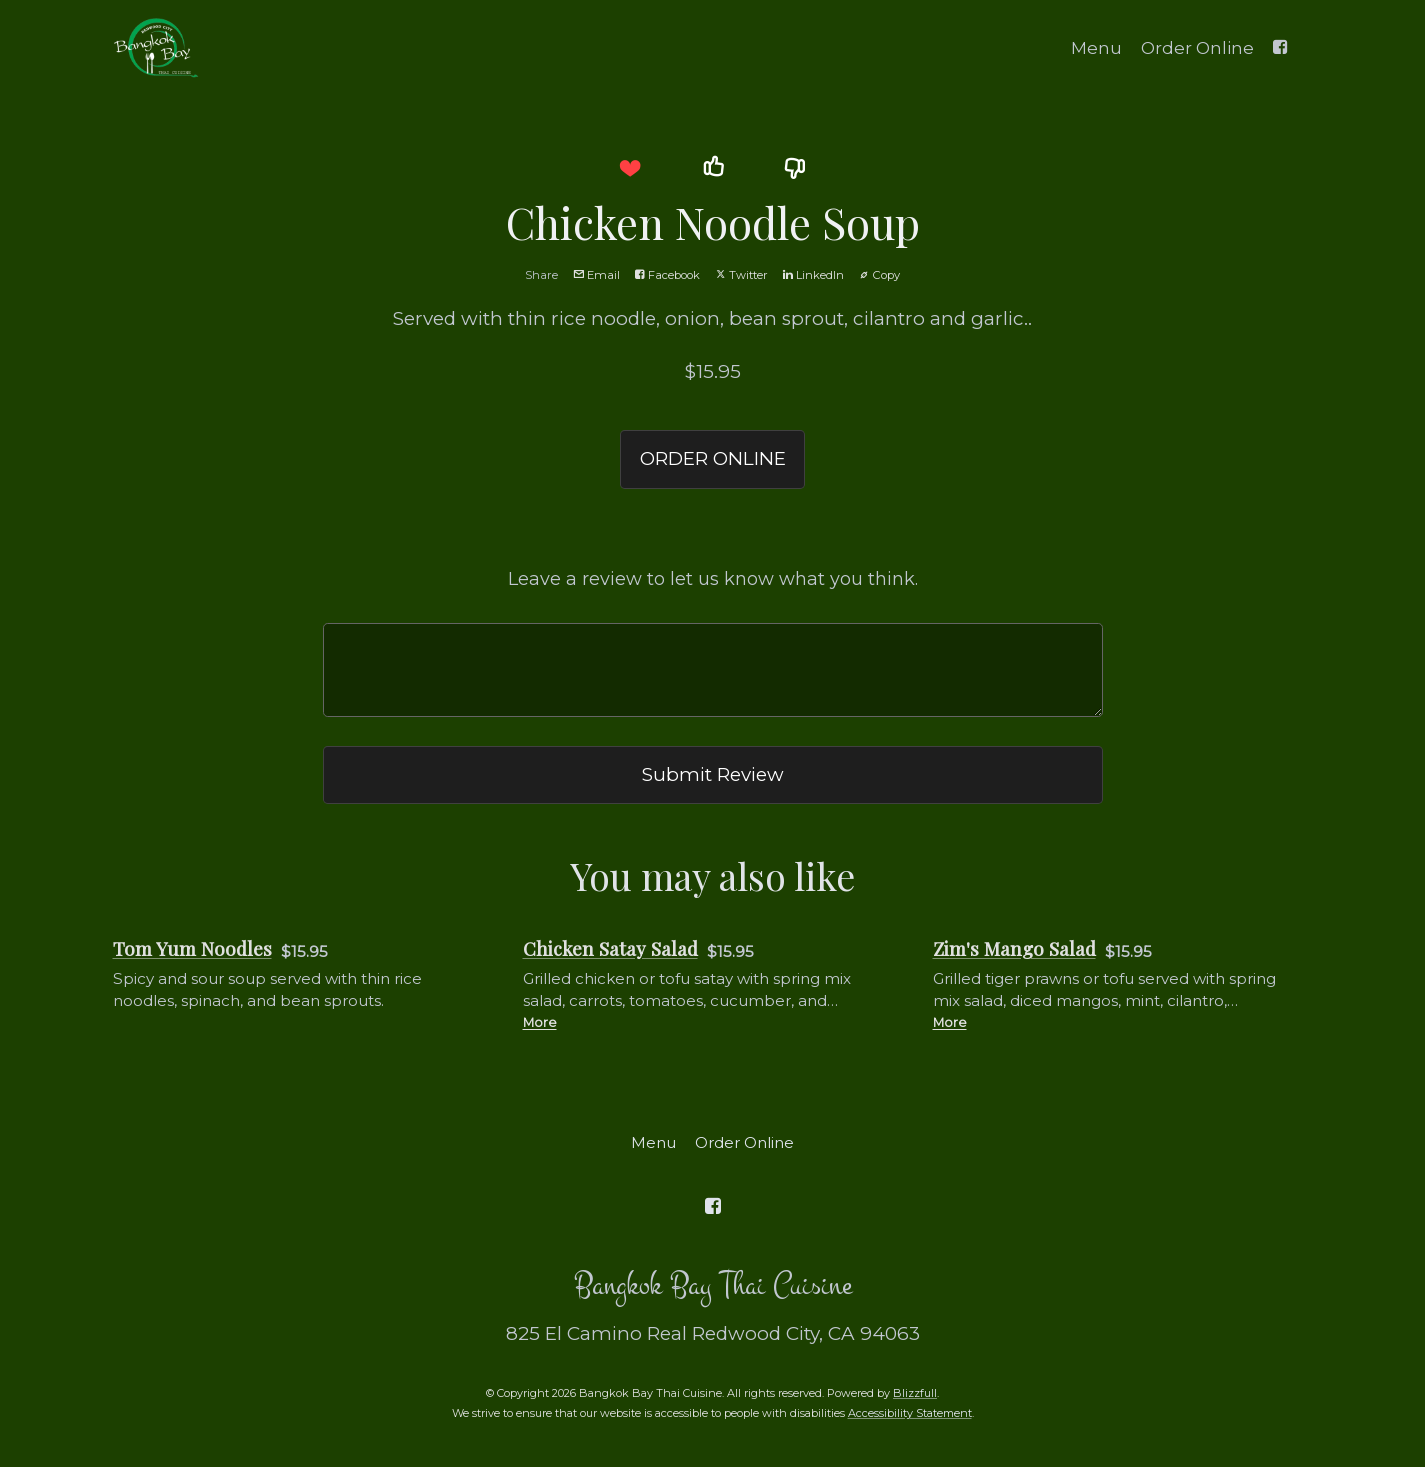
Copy (879, 275)
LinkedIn (813, 275)
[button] (630, 168)
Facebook (667, 275)
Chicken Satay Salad (610, 948)
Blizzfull (915, 1393)
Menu (1096, 48)
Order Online (1197, 48)
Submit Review (713, 774)
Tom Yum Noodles (192, 948)
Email (596, 275)
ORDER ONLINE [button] (713, 458)
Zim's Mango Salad (1014, 948)
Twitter (741, 275)
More (540, 1022)
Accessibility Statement (910, 1413)
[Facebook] (1281, 46)
